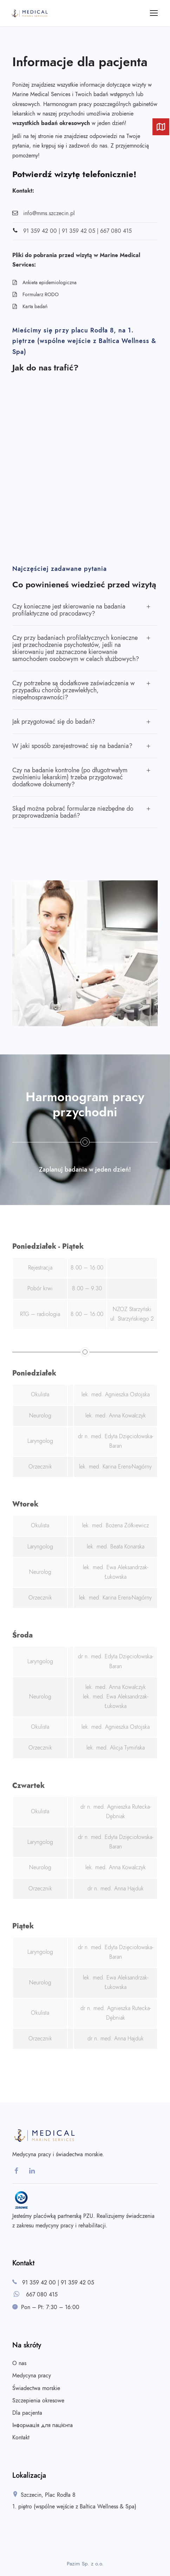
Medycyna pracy (31, 2375)
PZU (88, 2216)
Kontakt (21, 2437)
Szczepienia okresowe (38, 2401)
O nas (19, 2363)
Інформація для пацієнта (42, 2425)
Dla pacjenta (27, 2413)
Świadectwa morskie (36, 2388)
